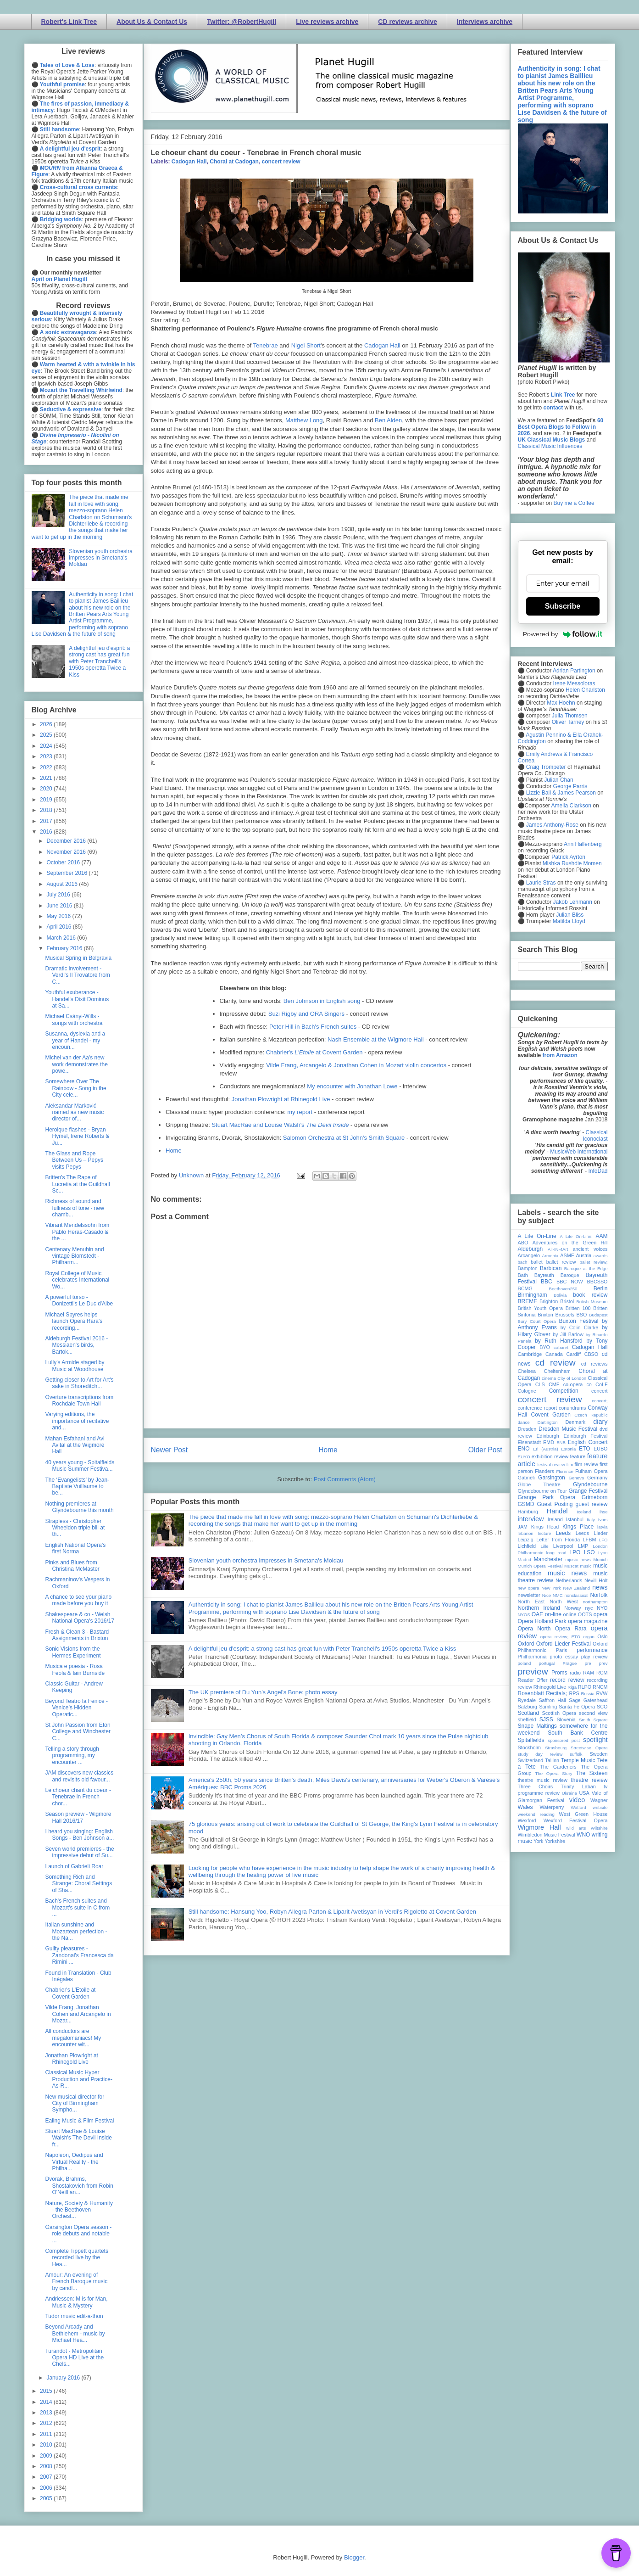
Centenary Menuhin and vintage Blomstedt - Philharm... (74, 1256)
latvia (602, 1526)
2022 (47, 767)
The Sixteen (591, 1773)
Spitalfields (531, 1740)
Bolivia (560, 1295)
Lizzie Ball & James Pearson (561, 793)
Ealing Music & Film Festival (79, 2120)
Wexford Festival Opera (576, 1820)
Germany (597, 1477)
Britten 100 (578, 1308)
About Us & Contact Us (152, 21)
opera (601, 1614)
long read (556, 1552)
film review (586, 1464)
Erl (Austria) (545, 1448)
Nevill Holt (595, 1580)
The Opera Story (553, 1773)
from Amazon (560, 1055)
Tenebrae (265, 345)
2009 (47, 2456)
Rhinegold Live (549, 1687)
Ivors (603, 1519)
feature (578, 1456)
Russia (588, 1693)
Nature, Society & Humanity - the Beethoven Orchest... (78, 2210)
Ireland (555, 1519)
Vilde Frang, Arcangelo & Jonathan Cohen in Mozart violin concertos (356, 1065)
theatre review (589, 1780)
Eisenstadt (529, 1442)
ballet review (561, 1262)
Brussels (564, 1314)
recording (597, 1680)
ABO (523, 1242)
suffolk (576, 1754)
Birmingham (532, 1295)
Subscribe (562, 606)
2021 (47, 778)
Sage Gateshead (588, 1700)
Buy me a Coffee (574, 503)
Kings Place (578, 1526)
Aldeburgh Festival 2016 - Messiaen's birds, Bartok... (76, 1345)
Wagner (598, 1800)
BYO (544, 1347)
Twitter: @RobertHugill (241, 21)
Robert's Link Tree (69, 21)
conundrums (572, 1408)
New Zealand (576, 1587)
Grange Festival (587, 1491)
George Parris (570, 786)
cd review (555, 1362)
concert (599, 1391)
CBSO (591, 1354)
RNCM (600, 1687)
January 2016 (63, 2377)
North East (531, 1601)
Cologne (527, 1391)
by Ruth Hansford (559, 1341)
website (600, 1807)
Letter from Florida (558, 1539)
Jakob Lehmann (572, 902)
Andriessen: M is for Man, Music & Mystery (76, 2302)
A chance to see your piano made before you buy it (78, 1600)
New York (551, 1587)
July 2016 (59, 894)
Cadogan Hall (189, 161)
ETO (584, 1448)
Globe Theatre (539, 1484)
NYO (602, 1608)
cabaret (561, 1347)
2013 (47, 2412)
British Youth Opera (540, 1308)
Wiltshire (599, 1828)
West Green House (583, 1814)
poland (524, 1663)
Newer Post (169, 1450)
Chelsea (527, 1371)
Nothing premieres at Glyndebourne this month (79, 1507)
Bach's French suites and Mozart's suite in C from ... (77, 1907)
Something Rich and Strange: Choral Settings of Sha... (78, 1883)
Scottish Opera (559, 1713)
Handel (557, 1511)
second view (593, 1713)
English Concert (588, 1442)
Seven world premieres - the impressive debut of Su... (79, 1852)
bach (523, 1262)
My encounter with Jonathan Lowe (352, 1086)
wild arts (576, 1828)
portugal (547, 1663)
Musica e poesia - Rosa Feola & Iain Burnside (75, 1669)
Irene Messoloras (574, 683)
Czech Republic (590, 1414)
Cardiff (573, 1354)
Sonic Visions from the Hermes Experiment (72, 1652)
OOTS (585, 1614)
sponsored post (564, 1740)
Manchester (548, 1559)
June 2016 (59, 905)
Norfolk (599, 1595)
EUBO (601, 1448)
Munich (601, 1559)
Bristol (567, 1301)
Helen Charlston (585, 690)
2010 (47, 2445)
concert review (281, 161)
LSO (589, 1552)
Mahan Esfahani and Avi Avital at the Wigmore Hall (74, 1445)
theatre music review (542, 1780)
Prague (570, 1663)
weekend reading (536, 1814)
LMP (583, 1546)
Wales (525, 1807)
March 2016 (61, 938)
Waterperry (552, 1807)
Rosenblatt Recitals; (542, 1693)
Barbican (550, 1268)
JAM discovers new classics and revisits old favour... (79, 1776)
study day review (540, 1754)
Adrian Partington (574, 670)
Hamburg (528, 1511)
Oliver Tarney (568, 722)
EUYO (524, 1456)
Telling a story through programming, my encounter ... (72, 1755)
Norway (572, 1608)
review (525, 1687)
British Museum (591, 1301)
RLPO (584, 1687)
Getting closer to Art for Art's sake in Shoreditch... (79, 1383)
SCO (602, 1706)
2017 (47, 821)
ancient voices (590, 1249)
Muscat (571, 1565)
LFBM (589, 1539)
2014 (47, 2402)
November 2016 (66, 852)
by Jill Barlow (568, 1334)
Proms (559, 1672)
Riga (572, 1687)
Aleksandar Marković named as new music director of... (74, 1112)
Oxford (526, 1644)
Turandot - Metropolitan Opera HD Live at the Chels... (74, 2358)
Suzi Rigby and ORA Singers (306, 1013)
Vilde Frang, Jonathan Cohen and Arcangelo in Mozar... (78, 2014)
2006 (47, 2488)
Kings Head (545, 1526)
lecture (544, 1533)
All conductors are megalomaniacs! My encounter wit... (73, 2038)
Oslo (602, 1636)
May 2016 (59, 916)
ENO (524, 1448)
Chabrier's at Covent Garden (314, 1052)
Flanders (544, 1471)
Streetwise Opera (589, 1747)
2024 (47, 746)
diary (600, 1421)
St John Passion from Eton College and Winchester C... (77, 1732)
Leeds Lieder (592, 1533)
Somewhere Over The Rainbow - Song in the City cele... (75, 1088)
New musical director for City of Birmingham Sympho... (74, 2103)
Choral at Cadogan (234, 161)
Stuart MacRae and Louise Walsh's (280, 1124)
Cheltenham (557, 1371)
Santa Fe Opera (577, 1706)
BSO (582, 1314)
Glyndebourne (590, 1484)
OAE (537, 1614)
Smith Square (593, 1719)
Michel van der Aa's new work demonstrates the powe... (76, 1064)
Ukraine (569, 1793)
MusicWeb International (578, 1151)
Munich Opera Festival (540, 1565)
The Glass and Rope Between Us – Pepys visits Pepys (74, 1160)
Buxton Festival (578, 1321)
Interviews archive (484, 21)
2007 (47, 2477)
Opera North (534, 1628)
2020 (47, 788)
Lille (545, 1546)
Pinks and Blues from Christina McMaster (72, 1565)
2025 (47, 735)
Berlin (601, 1288)
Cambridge (530, 1354)
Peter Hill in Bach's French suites (312, 1026)
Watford (578, 1807)
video (577, 1799)
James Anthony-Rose (552, 825)
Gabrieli (526, 1477)
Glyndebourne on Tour (542, 1491)
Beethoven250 (563, 1288)
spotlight (595, 1739)
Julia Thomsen (570, 715)
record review (567, 1680)
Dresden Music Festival (568, 1429)
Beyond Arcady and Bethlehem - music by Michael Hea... (75, 2333)
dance (524, 1422)
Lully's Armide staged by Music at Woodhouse (74, 1365)
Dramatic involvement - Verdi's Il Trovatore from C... (77, 975)
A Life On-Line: (576, 1236)
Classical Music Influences (550, 446)
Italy (591, 1519)
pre (588, 1663)
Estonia (568, 1448)
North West (564, 1601)
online (570, 1614)
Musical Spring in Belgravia (78, 958)
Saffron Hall (552, 1700)
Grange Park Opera (547, 1497)
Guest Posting (554, 1504)
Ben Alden (388, 420)
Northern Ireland (539, 1608)
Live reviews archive (327, 21)
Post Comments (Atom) (345, 1479)
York (538, 1841)
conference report (537, 1408)
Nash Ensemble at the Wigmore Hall (376, 1039)
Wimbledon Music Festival (547, 1834)
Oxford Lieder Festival (563, 1644)
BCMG (525, 1288)
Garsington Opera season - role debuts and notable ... (78, 2234)
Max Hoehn (561, 703)
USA (584, 1793)
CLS (540, 1384)
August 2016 (62, 884)
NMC (558, 1595)
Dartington (547, 1422)
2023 (47, 756)
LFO (603, 1539)
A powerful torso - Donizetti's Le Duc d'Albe (79, 1300)
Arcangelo (529, 1255)
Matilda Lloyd (569, 921)
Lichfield (527, 1546)
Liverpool (563, 1546)
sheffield (527, 1719)
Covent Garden (551, 1414)
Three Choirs (535, 1786)
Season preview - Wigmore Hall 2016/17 (78, 1817)
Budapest (598, 1314)
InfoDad (597, 1171)
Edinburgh (547, 1436)
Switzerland (531, 1760)
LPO (574, 1552)
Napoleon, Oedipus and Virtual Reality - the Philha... (74, 2162)
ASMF (567, 1255)
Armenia (550, 1255)
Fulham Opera (591, 1471)
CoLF (601, 1384)
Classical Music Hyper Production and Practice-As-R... (78, 2079)
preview (533, 1671)
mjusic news (578, 1559)
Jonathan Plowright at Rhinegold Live (281, 1099)
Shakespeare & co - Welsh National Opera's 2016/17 (79, 1617)
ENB (561, 1442)
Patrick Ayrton (568, 857)
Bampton (528, 1268)
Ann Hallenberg (583, 844)
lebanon (525, 1533)
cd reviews (594, 1363)
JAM (523, 1526)
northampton (595, 1601)
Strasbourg (556, 1747)
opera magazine (587, 1621)
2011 (47, 2434)
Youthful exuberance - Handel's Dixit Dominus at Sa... (77, 999)
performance (592, 1650)
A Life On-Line (537, 1236)
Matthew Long (304, 420)
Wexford (527, 1820)
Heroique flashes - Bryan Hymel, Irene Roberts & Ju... (77, 1136)
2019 (47, 799)
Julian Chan (558, 780)
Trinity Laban (578, 1786)
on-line (553, 1614)
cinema (549, 1378)
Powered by (563, 634)
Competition (563, 1391)
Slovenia (565, 1719)
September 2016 (67, 873)
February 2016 (64, 948)
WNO (583, 1834)
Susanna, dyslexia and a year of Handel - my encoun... (75, 1040)
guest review (591, 1504)
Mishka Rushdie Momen (572, 863)
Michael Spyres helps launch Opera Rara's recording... (73, 1321)
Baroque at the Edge (586, 1268)
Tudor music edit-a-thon (74, 2316)
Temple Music (578, 1760)
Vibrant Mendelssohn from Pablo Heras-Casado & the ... (77, 1232)
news (600, 1587)
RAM (588, 1672)
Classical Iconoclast (595, 1135)
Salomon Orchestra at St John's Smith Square (344, 1137)
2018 (47, 810)
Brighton (548, 1301)
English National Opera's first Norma (75, 1548)
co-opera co (577, 1384)
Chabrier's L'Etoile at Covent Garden (70, 1993)
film (570, 1464)
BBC (546, 1281)
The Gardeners (558, 1767)
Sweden (598, 1754)
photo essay (564, 1656)
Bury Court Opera (537, 1321)
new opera (528, 1587)
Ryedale (527, 1700)
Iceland (584, 1511)
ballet (537, 1262)
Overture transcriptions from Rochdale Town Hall (79, 1400)
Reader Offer (533, 1680)
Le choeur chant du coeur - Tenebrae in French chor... (78, 1797)
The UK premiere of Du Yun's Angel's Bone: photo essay (263, 1692)
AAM (602, 1236)
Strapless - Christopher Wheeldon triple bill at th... (75, 1528)
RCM (602, 1672)
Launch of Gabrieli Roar (74, 1866)
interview (531, 1519)
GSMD (526, 1504)
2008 (47, 2466)
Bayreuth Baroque (556, 1275)
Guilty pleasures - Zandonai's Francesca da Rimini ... (79, 1955)
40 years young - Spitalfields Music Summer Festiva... (79, 1465)
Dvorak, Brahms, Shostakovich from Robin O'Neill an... (79, 2185)
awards (601, 1255)
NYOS (524, 1614)
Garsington (551, 1477)
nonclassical (576, 1595)
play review (594, 1656)
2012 (47, 2423)
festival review (551, 1464)
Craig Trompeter (546, 767)
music (586, 1565)
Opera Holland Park (542, 1621)
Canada (554, 1354)
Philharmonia (532, 1656)
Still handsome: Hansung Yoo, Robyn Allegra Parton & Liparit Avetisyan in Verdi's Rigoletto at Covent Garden (332, 1911)
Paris (561, 1650)
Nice (546, 1595)
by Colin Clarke (579, 1327)
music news (567, 1573)
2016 (47, 832)
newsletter (529, 1595)
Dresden (527, 1429)
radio (575, 1672)
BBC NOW (569, 1281)
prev (603, 1663)
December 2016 (66, 841)
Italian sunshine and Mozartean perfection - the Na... (76, 1931)
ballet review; (594, 1262)
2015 (47, 2391)
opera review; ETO (560, 1636)
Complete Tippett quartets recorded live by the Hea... (76, 2258)
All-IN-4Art (558, 1249)
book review (590, 1295)
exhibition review (550, 1456)
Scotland (528, 1713)
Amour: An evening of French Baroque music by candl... (76, 2281)
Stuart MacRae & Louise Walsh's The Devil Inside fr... (78, 2138)
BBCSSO (597, 1281)
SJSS (546, 1719)
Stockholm (529, 1747)
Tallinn (552, 1760)
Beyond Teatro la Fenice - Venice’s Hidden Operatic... (76, 1708)
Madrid (524, 1559)
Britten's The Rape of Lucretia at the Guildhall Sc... (77, 1184)
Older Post (485, 1450)
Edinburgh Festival (585, 1436)
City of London (571, 1378)
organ (589, 1636)
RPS (574, 1693)
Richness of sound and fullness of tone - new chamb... (74, 1208)
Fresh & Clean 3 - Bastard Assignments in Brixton (77, 1635)
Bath (523, 1275)
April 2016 (59, 927)
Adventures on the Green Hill (570, 1242)
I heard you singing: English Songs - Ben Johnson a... (79, 1834)
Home (174, 1150)
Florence (564, 1471)
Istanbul (574, 1519)
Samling (548, 1706)
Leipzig (525, 1539)
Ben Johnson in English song (322, 1000)
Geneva (576, 1477)
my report (299, 1112)
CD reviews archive (407, 21)
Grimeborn (595, 1497)
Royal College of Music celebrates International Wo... (77, 1280)
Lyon (602, 1552)
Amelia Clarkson (571, 805)
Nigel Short (306, 345)
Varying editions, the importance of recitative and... (77, 1421)
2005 (47, 2498)
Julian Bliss (569, 915)
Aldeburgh (530, 1249)
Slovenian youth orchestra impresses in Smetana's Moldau (266, 1560)
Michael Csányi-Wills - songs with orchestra (73, 1019)
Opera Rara (571, 1628)
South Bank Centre (577, 1733)
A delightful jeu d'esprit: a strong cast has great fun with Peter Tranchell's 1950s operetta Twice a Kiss (322, 1648)
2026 (47, 724)
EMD (548, 1442)
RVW (602, 1693)
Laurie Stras (540, 882)
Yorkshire (555, 1841)
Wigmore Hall (539, 1827)
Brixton (545, 1314)
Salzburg (528, 1706)
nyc (589, 1608)
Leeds (563, 1533)
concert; (599, 1400)
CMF (554, 1384)
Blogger (354, 2557)
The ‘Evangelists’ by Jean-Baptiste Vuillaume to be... (77, 1486)
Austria (584, 1255)
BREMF (527, 1301)
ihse (604, 1511)
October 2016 (63, 862)
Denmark (575, 1422)
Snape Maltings (537, 1726)
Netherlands (569, 1580)
